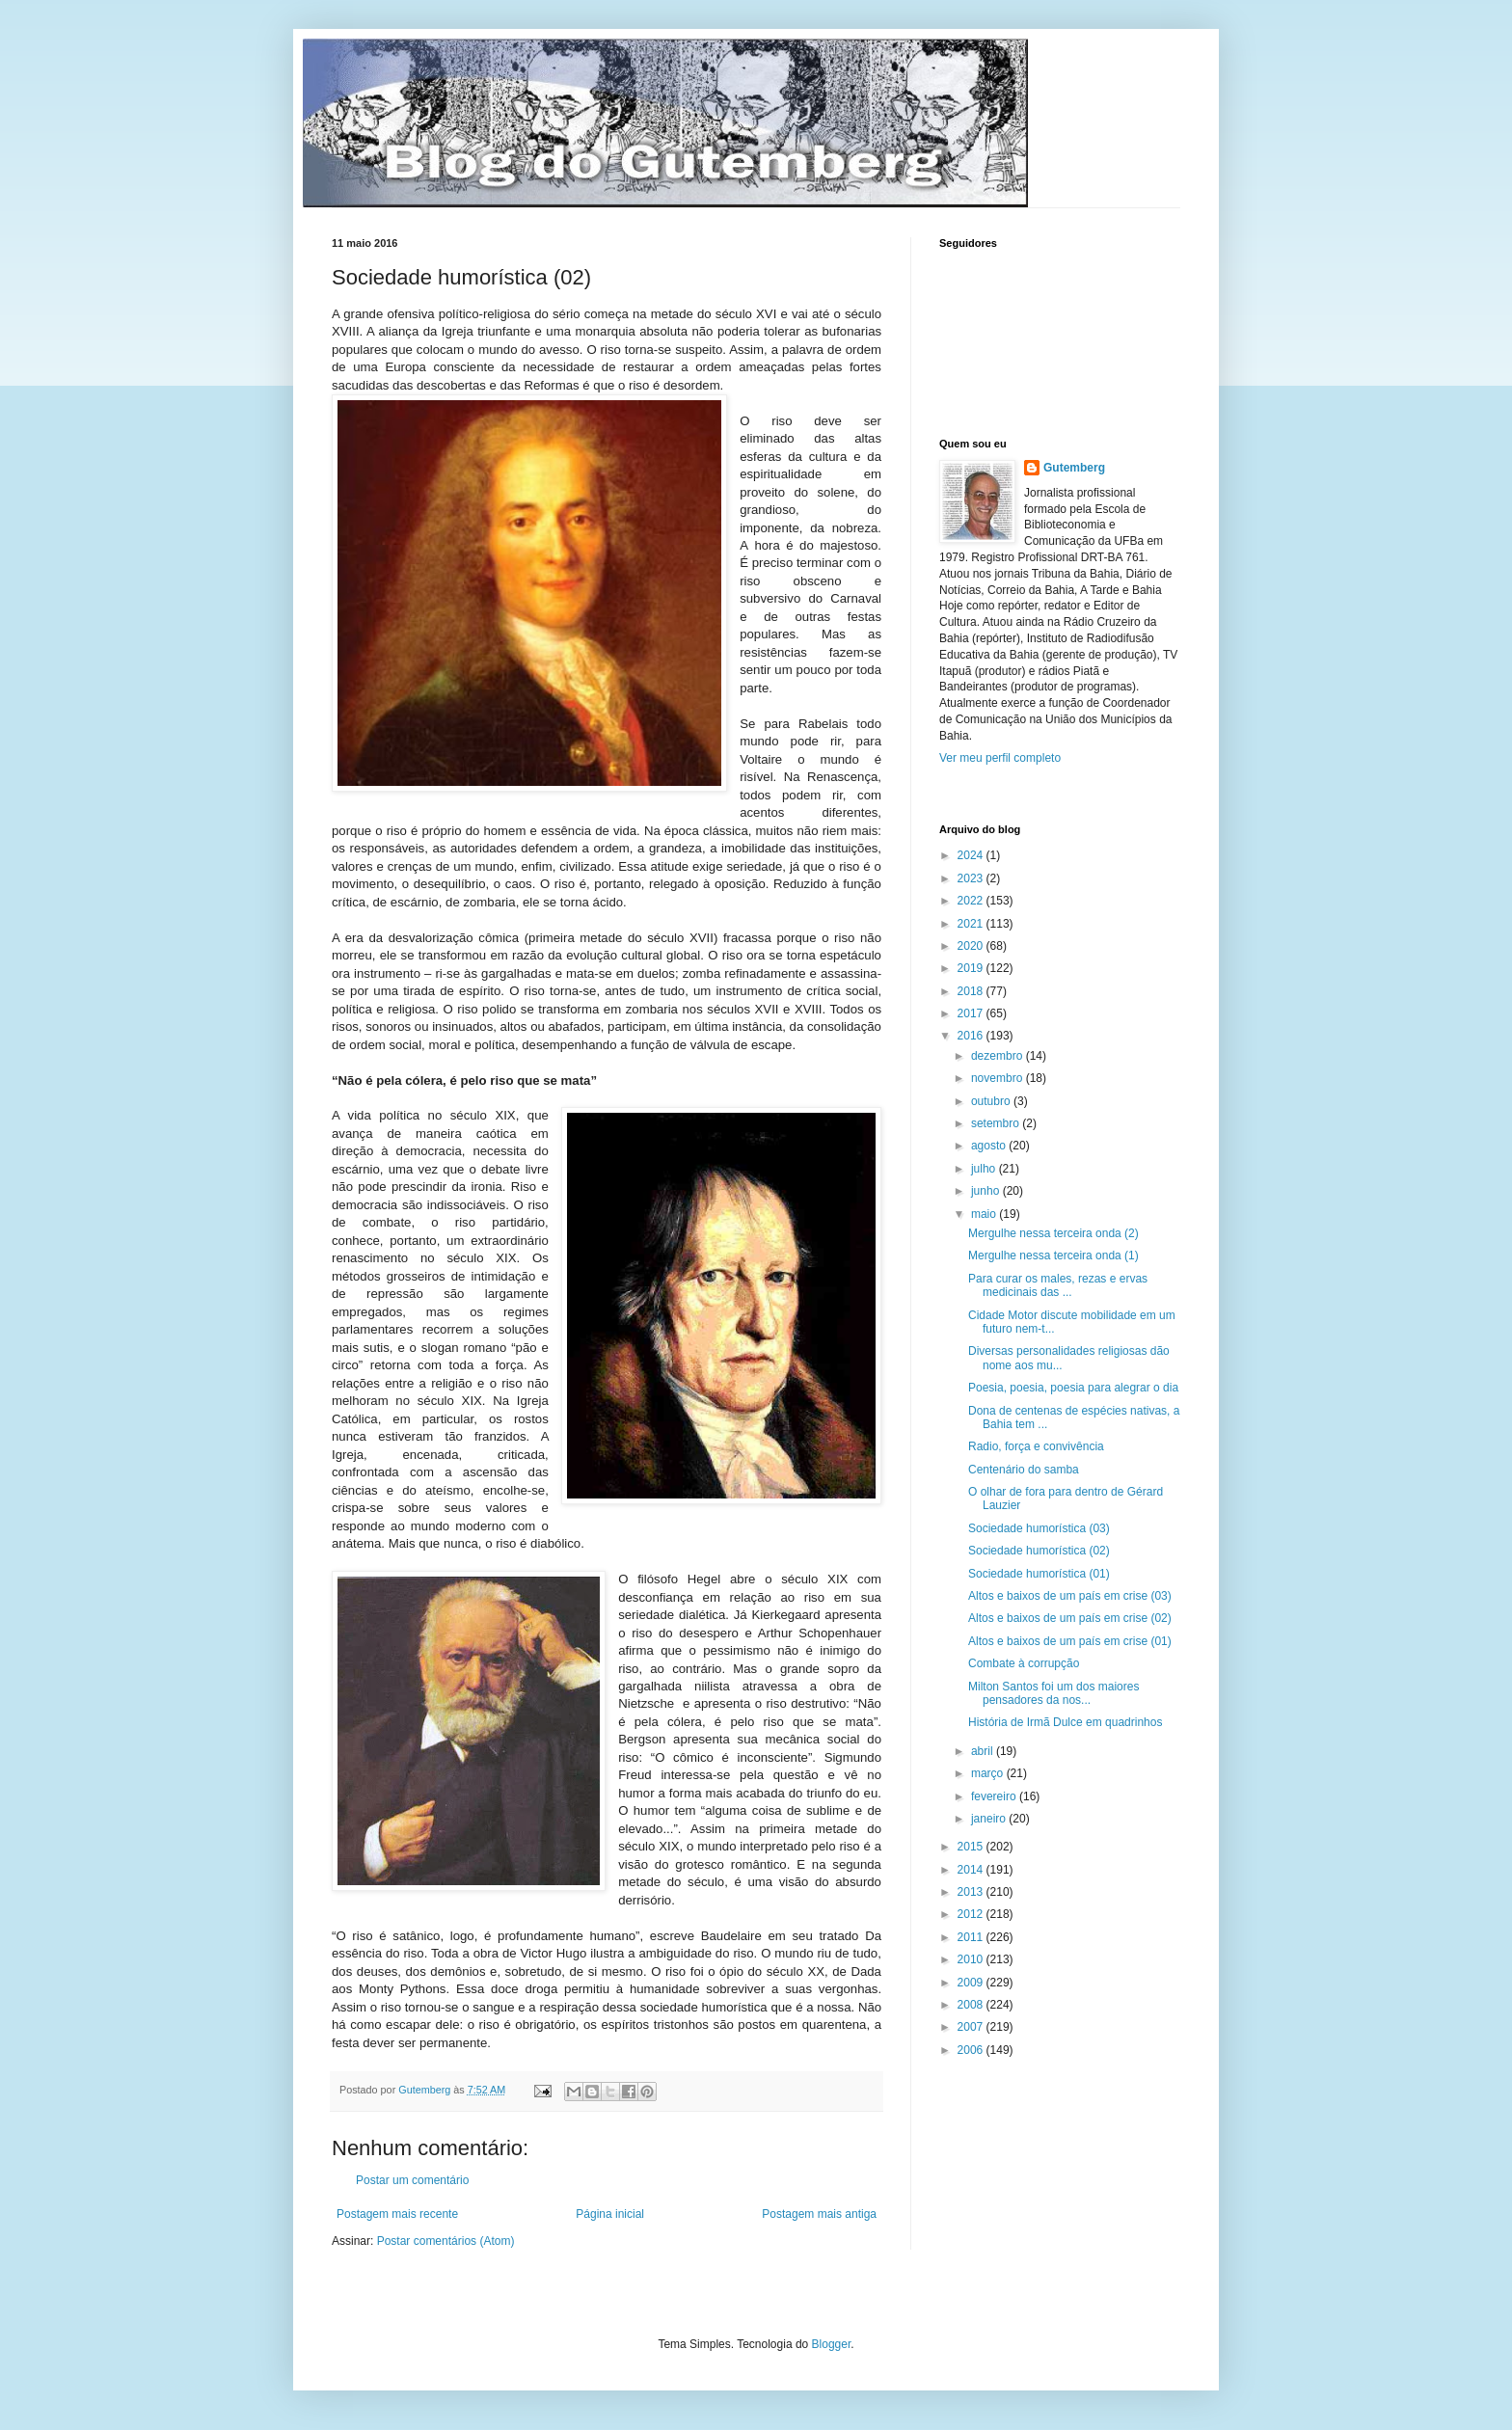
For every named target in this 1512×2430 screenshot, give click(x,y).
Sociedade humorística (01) (1039, 1573)
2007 (972, 2027)
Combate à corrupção (1023, 1663)
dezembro (998, 1056)
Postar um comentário (412, 2180)
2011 (972, 1937)
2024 (972, 855)
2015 (972, 1846)
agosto (990, 1145)
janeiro (990, 1818)
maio (985, 1214)
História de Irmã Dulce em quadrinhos (1065, 1722)
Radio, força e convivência (1036, 1446)
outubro (992, 1101)
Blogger (831, 2344)
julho (985, 1168)
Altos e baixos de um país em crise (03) (1070, 1596)
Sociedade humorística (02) (1039, 1550)
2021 (972, 924)
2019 (972, 968)
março (989, 1773)
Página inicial (610, 2214)
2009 (972, 1982)
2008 (972, 2005)
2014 (972, 1869)
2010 (972, 1959)
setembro (996, 1123)
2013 (972, 1892)
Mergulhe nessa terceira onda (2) (1053, 1233)
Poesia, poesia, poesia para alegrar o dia (1073, 1387)
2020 (972, 946)
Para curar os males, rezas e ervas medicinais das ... (1058, 1285)
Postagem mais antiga (819, 2214)
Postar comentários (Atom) (446, 2241)
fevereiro (995, 1796)
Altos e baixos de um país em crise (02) (1070, 1618)
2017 (972, 1013)
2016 (972, 1035)
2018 (972, 991)
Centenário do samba (1023, 1469)
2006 (972, 2050)
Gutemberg (1074, 467)
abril (983, 1751)
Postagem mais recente (397, 2214)
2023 (972, 878)
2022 (972, 900)
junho (987, 1191)
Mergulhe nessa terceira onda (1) (1053, 1255)
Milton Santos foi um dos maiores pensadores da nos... (1053, 1693)
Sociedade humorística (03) (1039, 1528)
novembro (998, 1078)
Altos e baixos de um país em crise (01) (1070, 1641)
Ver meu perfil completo (1000, 758)
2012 (972, 1914)
